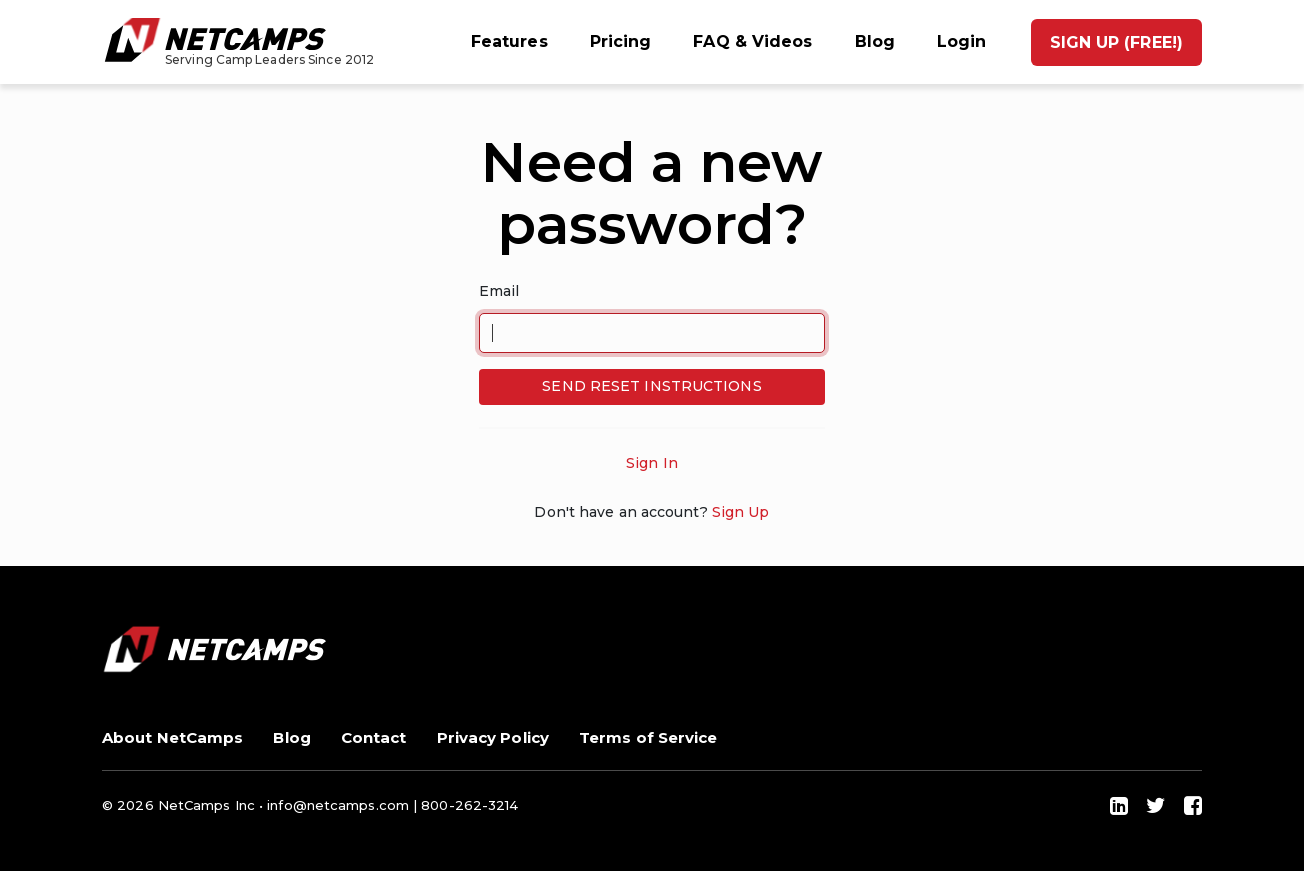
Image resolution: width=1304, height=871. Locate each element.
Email (499, 291)
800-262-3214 (469, 805)
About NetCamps (172, 737)
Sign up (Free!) (1117, 42)
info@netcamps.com (338, 805)
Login (962, 41)
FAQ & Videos (752, 41)
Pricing (621, 41)
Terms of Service (648, 737)
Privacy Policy (493, 737)
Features (509, 41)
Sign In (652, 463)
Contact (374, 737)
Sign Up (741, 512)
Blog (875, 41)
